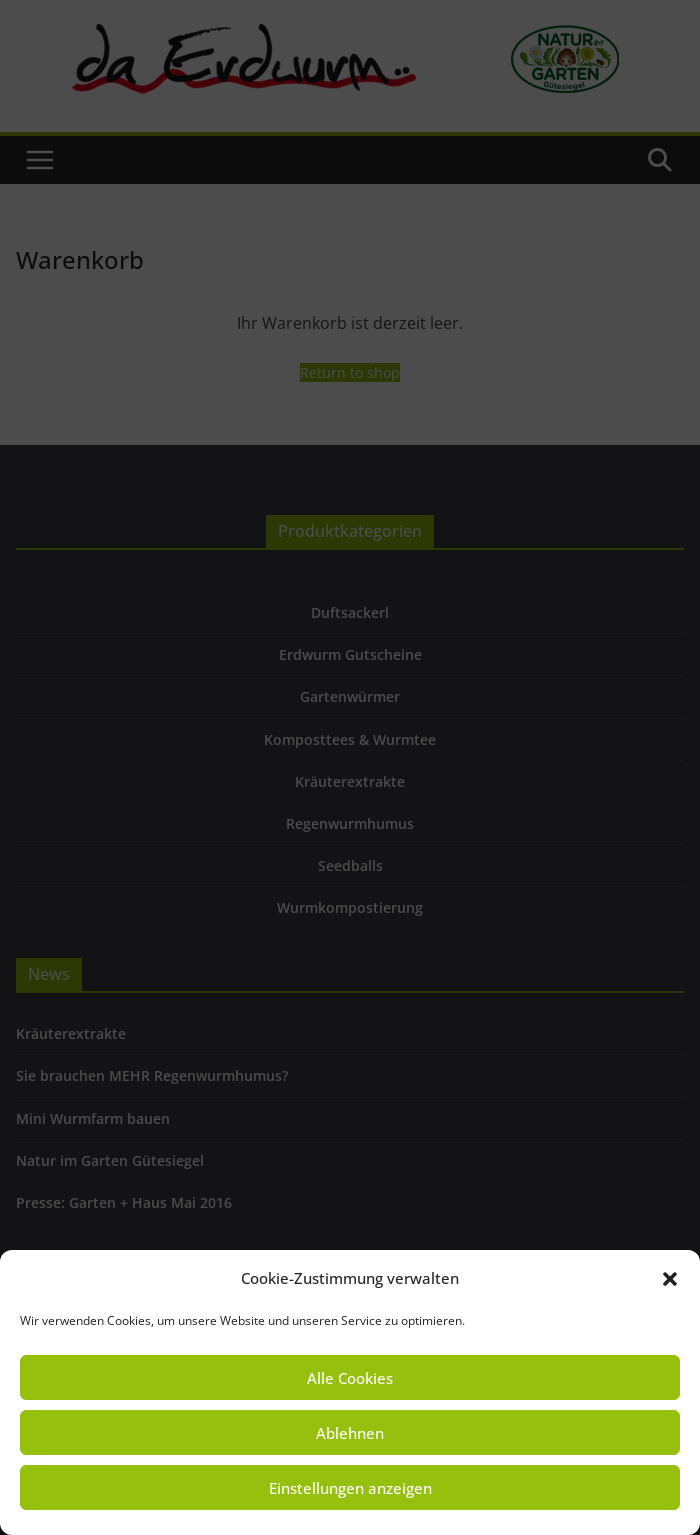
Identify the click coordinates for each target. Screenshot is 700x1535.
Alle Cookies (350, 1378)
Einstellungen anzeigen (350, 1488)
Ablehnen (350, 1433)
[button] (670, 1279)
